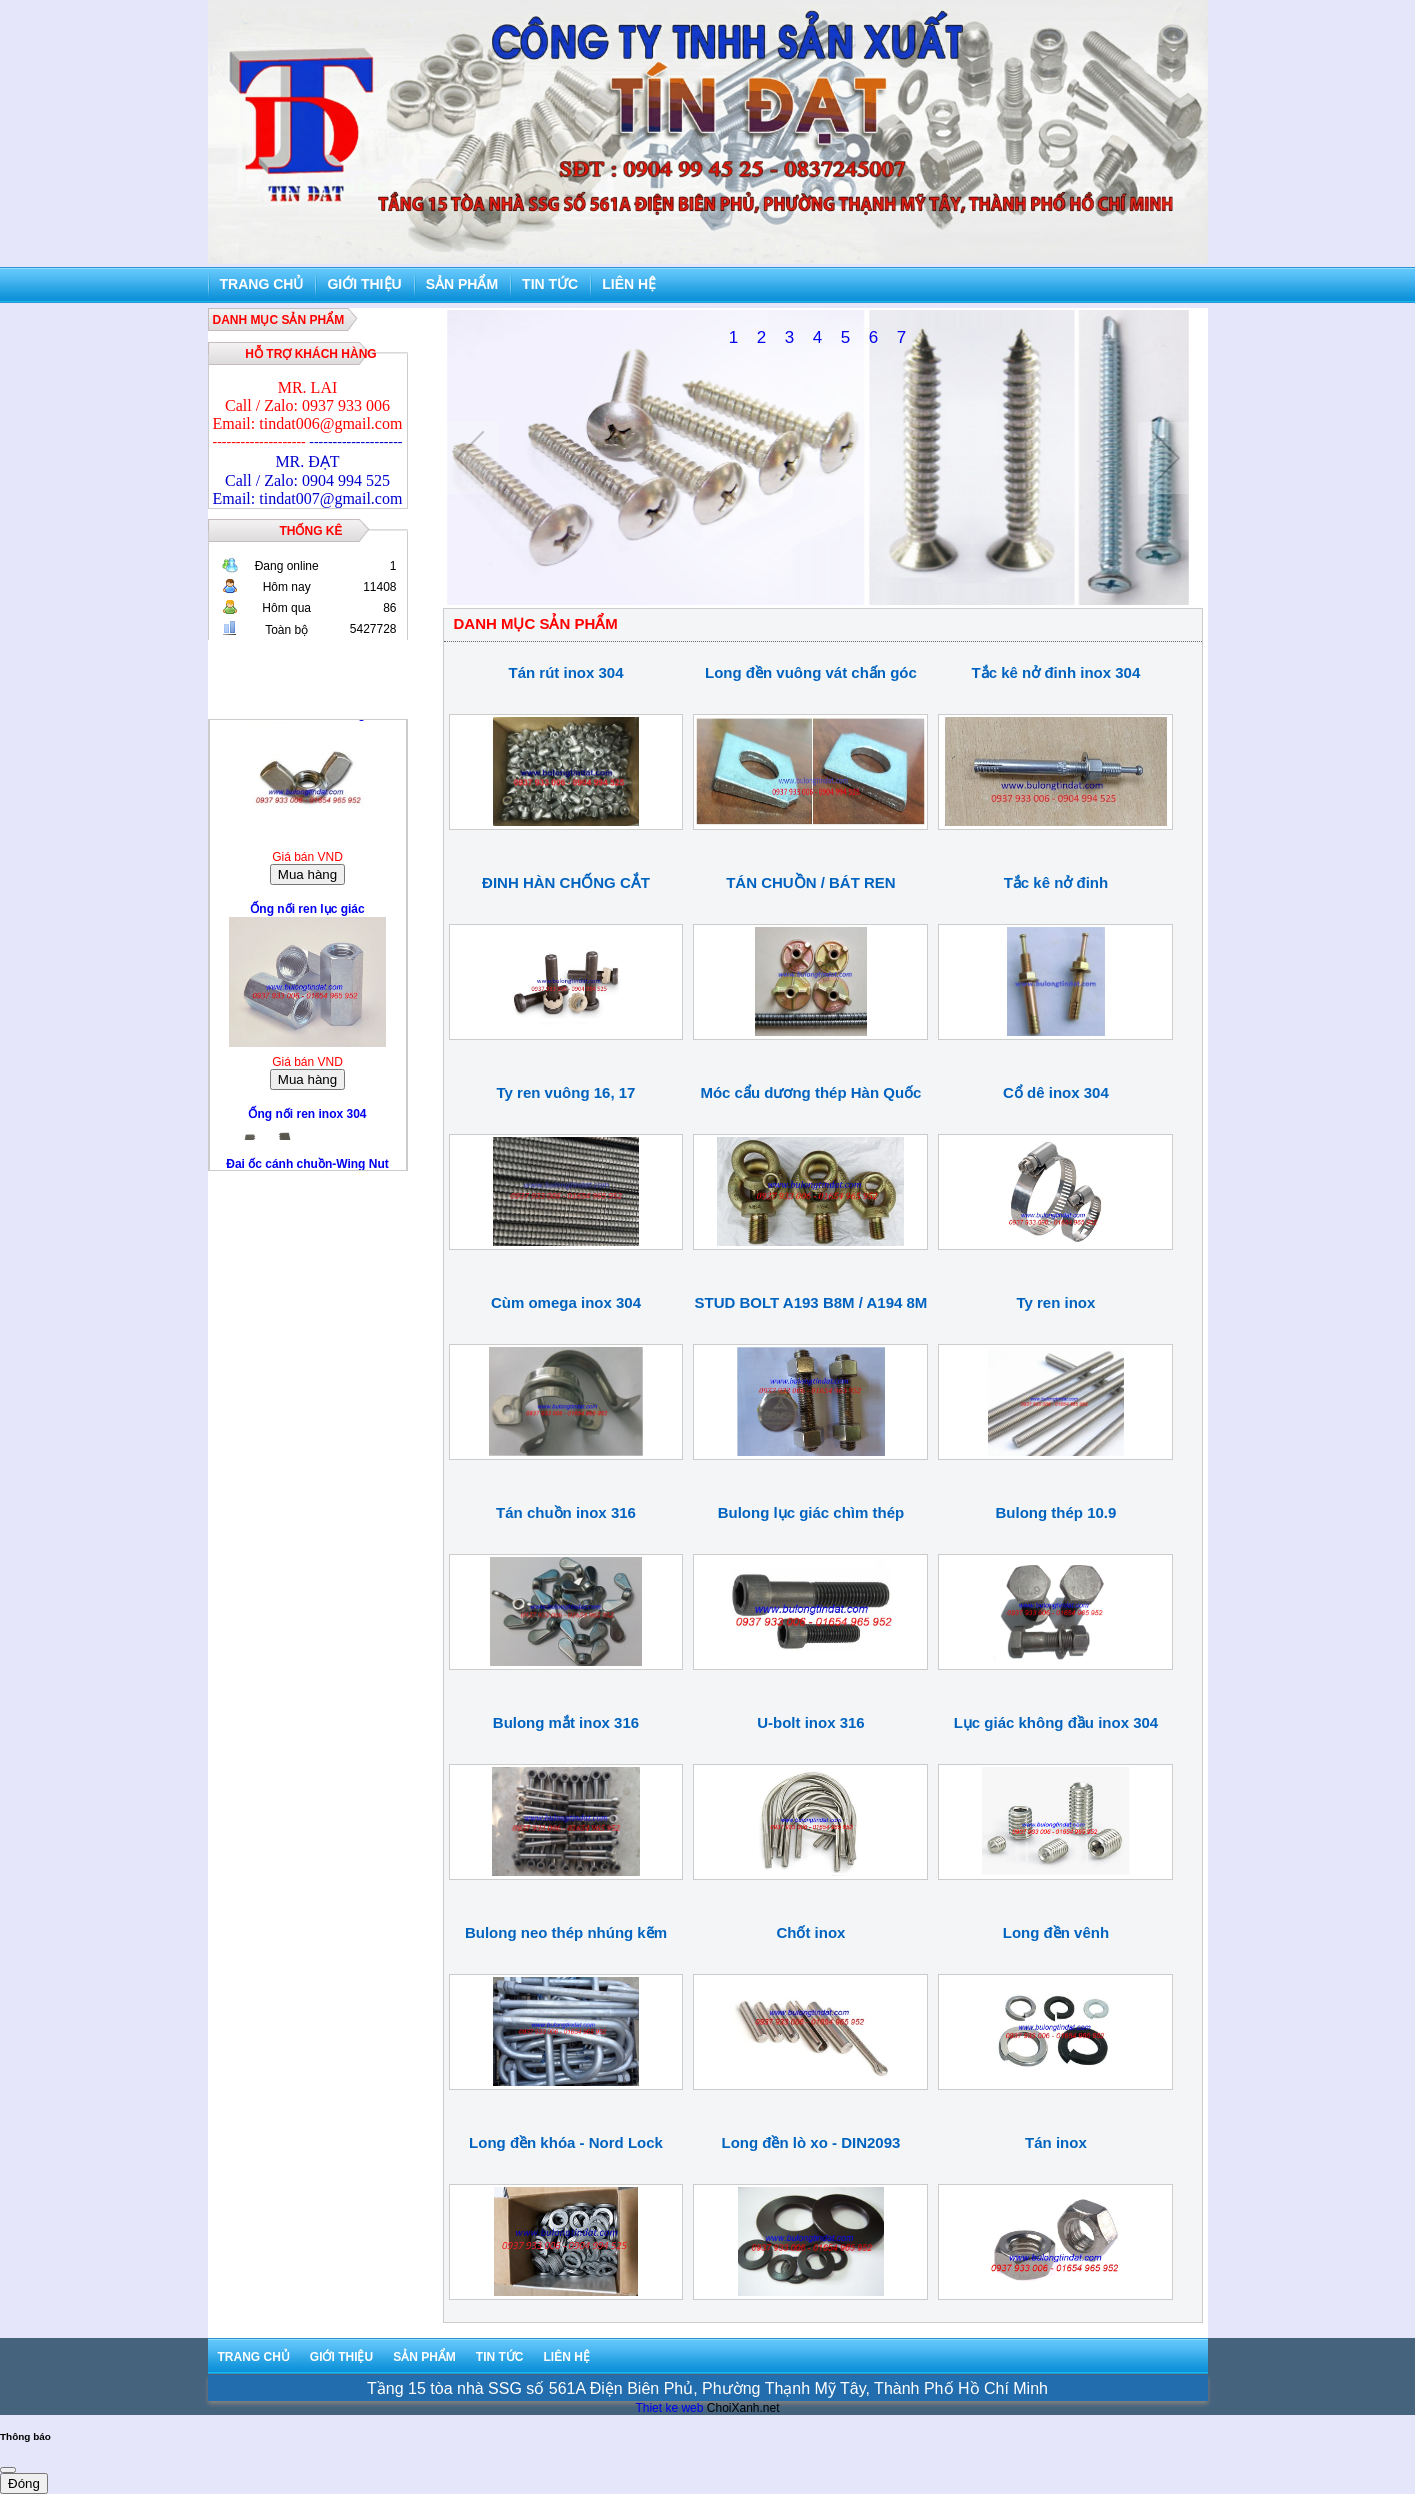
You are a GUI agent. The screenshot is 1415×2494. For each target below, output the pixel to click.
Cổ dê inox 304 (1056, 1092)
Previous (470, 458)
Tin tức (550, 284)
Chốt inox (810, 1932)
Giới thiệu (364, 284)
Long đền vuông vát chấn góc (811, 672)
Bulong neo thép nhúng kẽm (566, 1932)
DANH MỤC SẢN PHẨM (279, 320)
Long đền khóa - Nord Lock (566, 2142)
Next (1165, 458)
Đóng (24, 2483)
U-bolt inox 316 (811, 1722)
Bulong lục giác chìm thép (811, 1512)
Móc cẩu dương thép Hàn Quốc (810, 1092)
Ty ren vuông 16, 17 (566, 1092)
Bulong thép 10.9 (1056, 1512)
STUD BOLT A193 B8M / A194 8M (811, 1302)
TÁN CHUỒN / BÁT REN (811, 882)
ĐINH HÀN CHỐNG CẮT (566, 882)
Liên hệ (629, 284)
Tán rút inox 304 (565, 672)
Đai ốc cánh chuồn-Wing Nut (307, 720)
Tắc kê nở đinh (1056, 882)
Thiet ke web (669, 2408)
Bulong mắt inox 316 (566, 1722)
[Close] (8, 2470)
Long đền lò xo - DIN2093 (811, 2142)
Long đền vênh (1056, 1932)
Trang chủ (262, 284)
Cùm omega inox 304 (566, 1302)
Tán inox (1056, 2142)
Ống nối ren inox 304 (307, 1120)
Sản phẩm (462, 284)
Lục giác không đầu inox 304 (1056, 1722)
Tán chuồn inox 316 (566, 1512)
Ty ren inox (1055, 1302)
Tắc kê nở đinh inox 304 (1056, 672)
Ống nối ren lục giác (307, 915)
